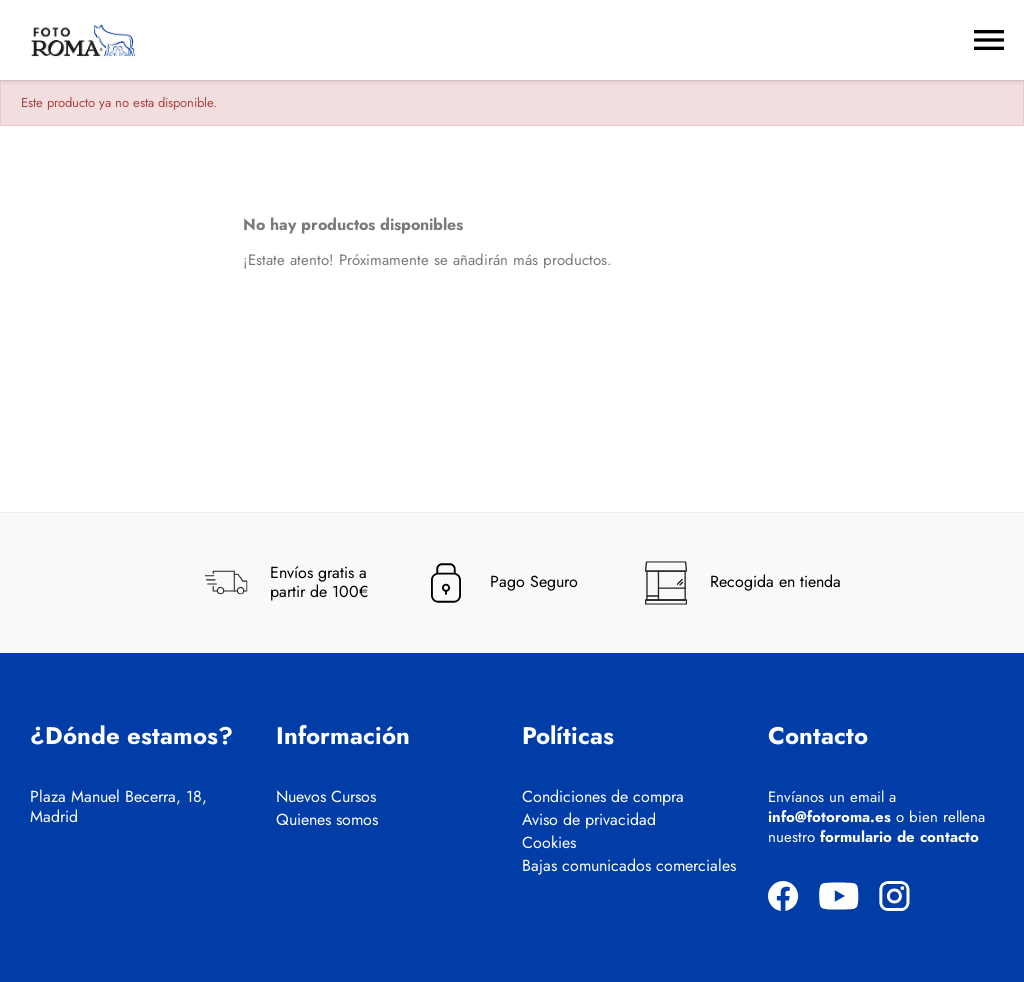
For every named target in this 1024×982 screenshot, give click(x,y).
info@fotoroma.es (829, 817)
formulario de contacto (899, 837)
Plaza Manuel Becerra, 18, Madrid (118, 807)
